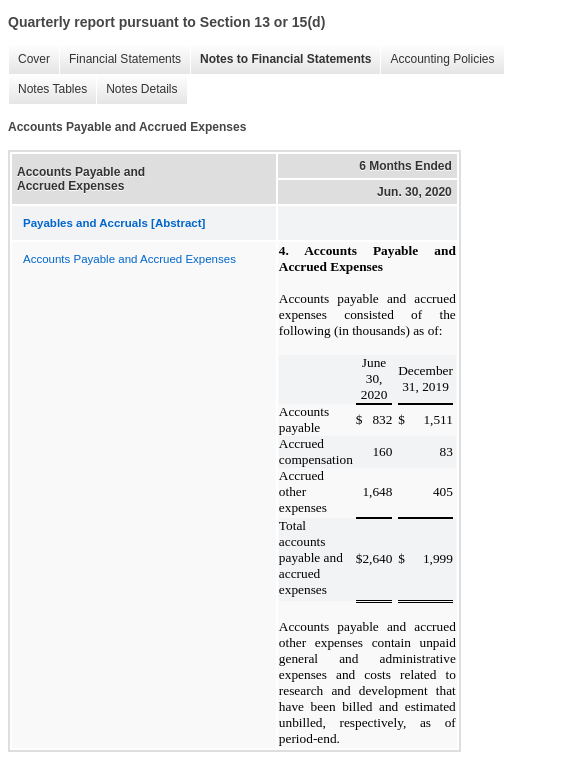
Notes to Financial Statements (280, 59)
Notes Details (136, 89)
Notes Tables (47, 89)
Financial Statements (120, 59)
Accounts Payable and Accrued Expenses (129, 259)
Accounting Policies (437, 59)
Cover (29, 59)
